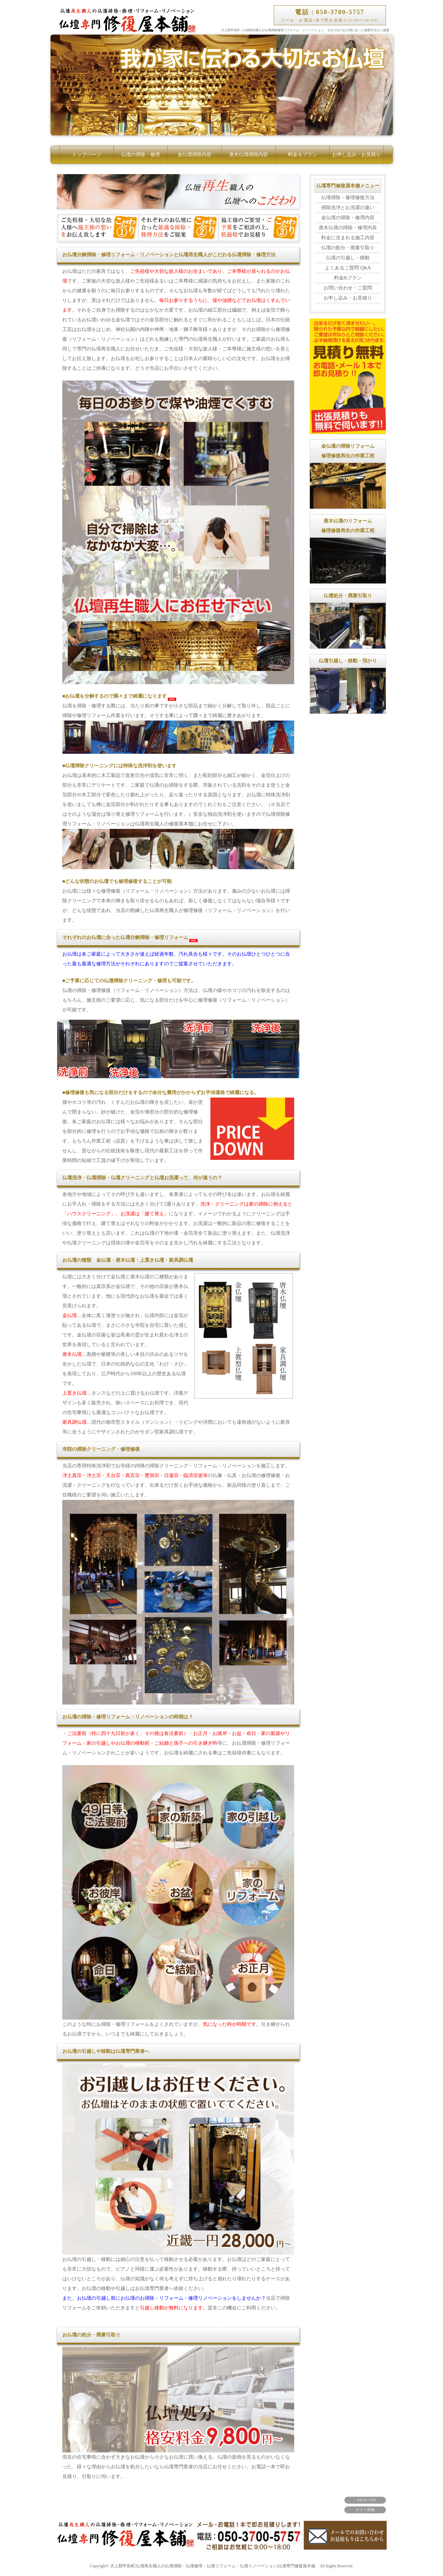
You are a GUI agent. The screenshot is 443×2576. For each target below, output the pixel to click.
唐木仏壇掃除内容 (248, 154)
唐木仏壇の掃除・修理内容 (348, 227)
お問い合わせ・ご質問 (348, 287)
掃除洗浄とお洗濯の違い (347, 207)
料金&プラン (348, 277)
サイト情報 (365, 2510)
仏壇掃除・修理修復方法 (347, 197)
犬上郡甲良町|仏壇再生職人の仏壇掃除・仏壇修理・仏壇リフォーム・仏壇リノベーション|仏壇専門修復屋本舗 (212, 2566)
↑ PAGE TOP (365, 2500)
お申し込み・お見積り (356, 154)
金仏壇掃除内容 (194, 154)
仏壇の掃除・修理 (140, 154)
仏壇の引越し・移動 (348, 257)
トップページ (86, 154)
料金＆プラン (302, 154)
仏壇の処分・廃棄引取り (347, 247)
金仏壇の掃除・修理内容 (347, 217)
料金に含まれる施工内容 (347, 237)
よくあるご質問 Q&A (348, 267)
